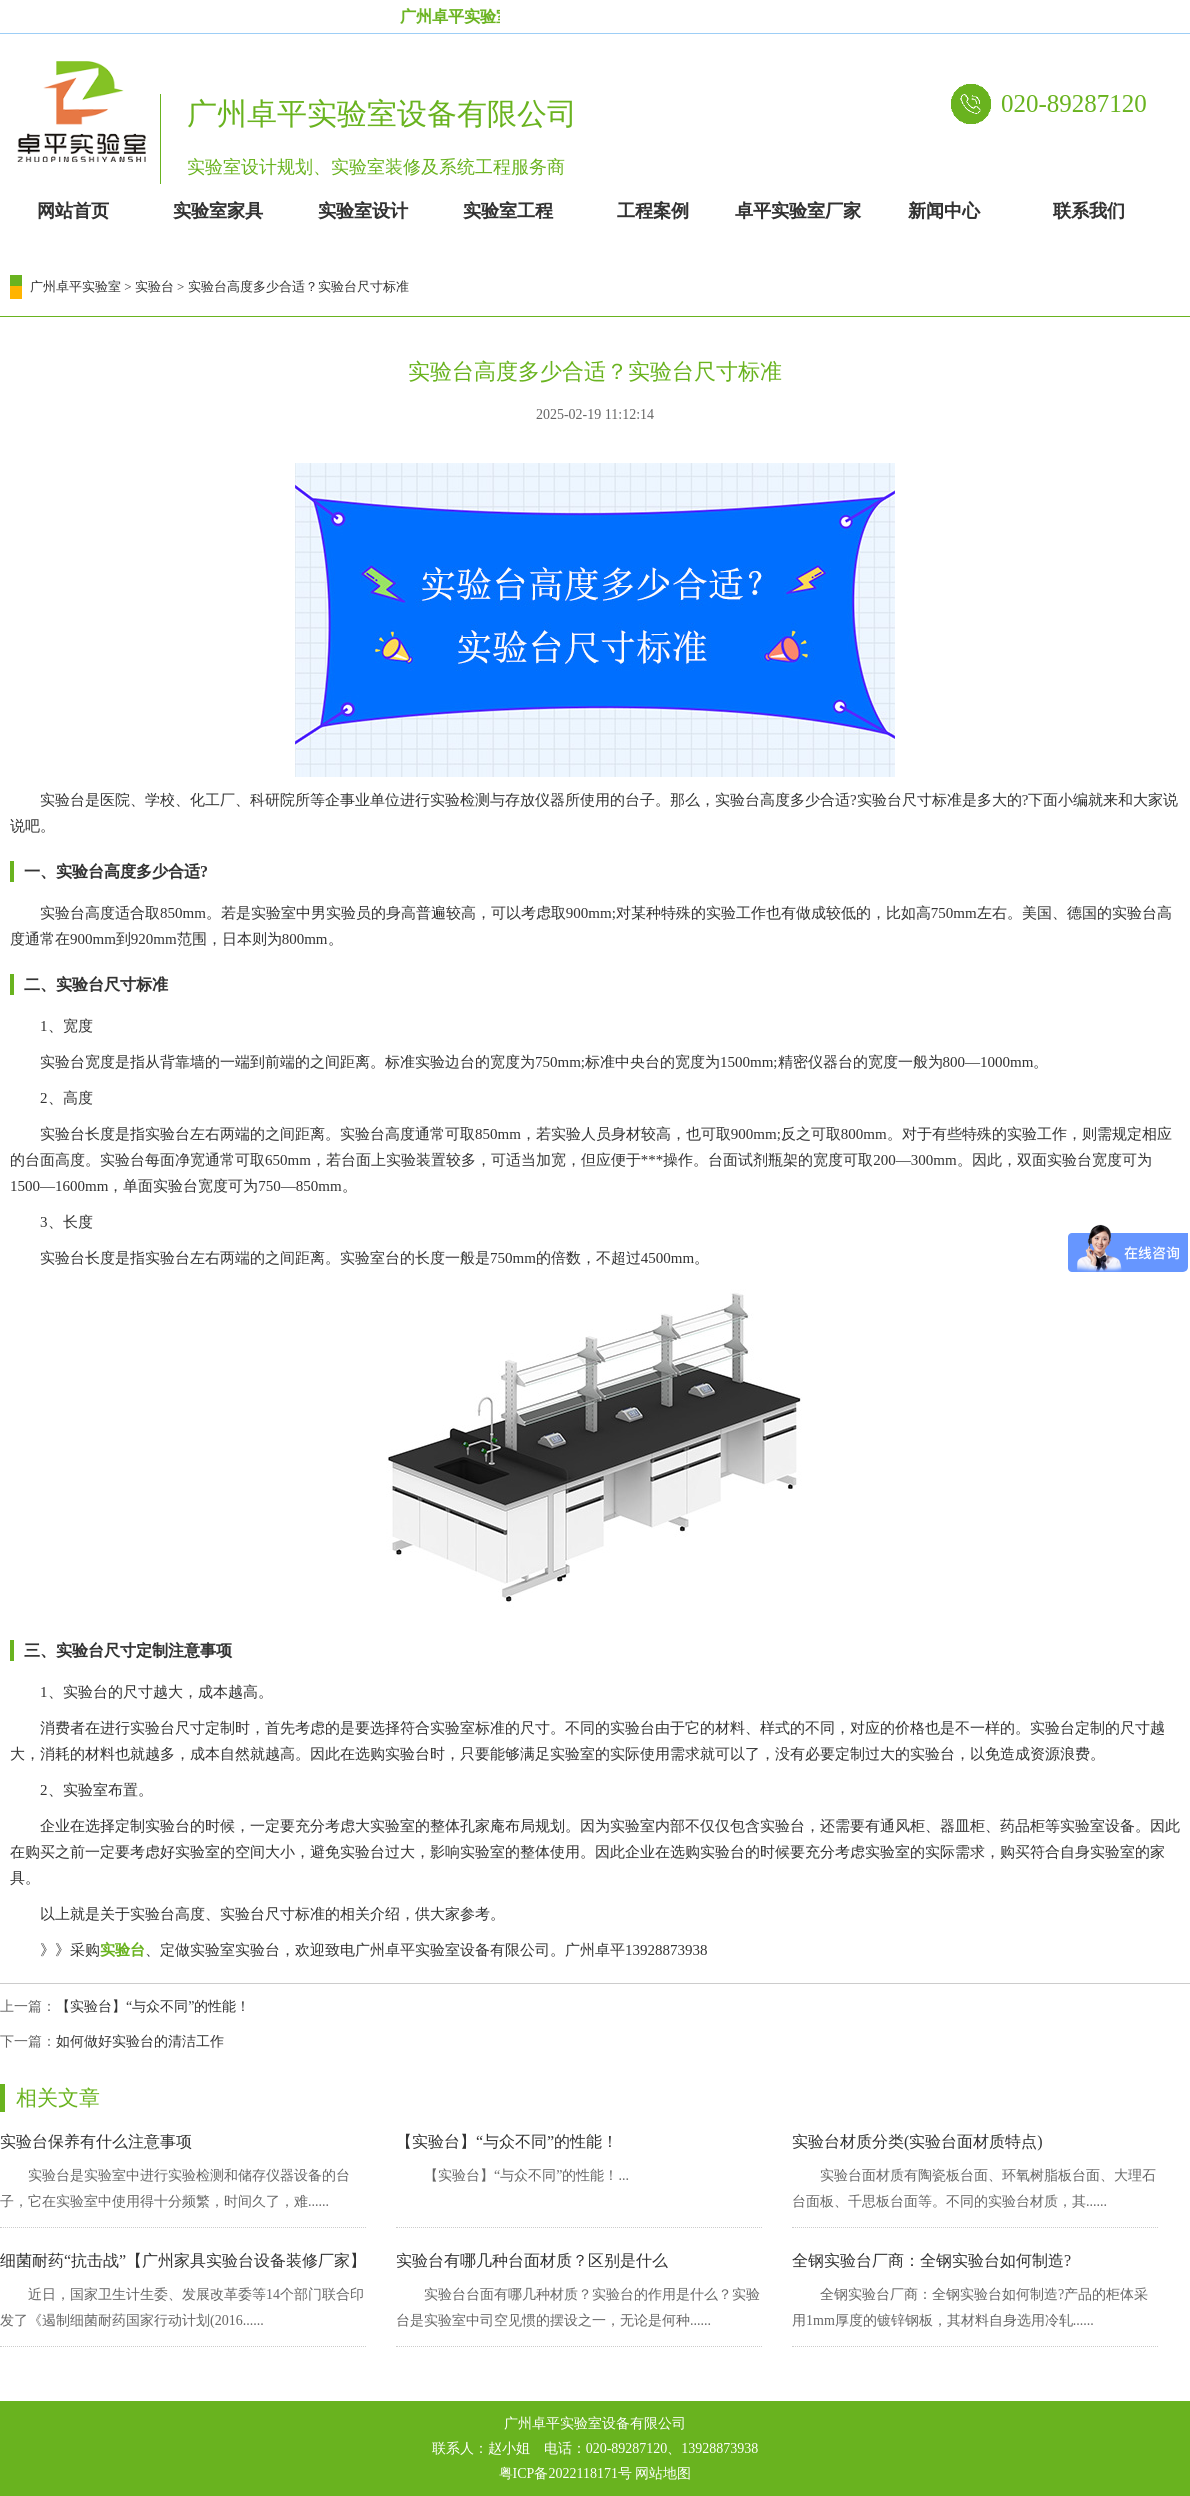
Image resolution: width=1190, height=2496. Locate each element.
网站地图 (663, 2473)
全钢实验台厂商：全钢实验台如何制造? (931, 2260)
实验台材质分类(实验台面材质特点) (917, 2141)
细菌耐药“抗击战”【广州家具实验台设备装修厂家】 (183, 2260)
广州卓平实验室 (75, 286)
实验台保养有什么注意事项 (96, 2141)
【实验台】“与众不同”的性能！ (153, 2006)
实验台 (154, 286)
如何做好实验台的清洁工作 (140, 2041)
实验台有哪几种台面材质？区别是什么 (532, 2260)
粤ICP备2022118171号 (565, 2473)
